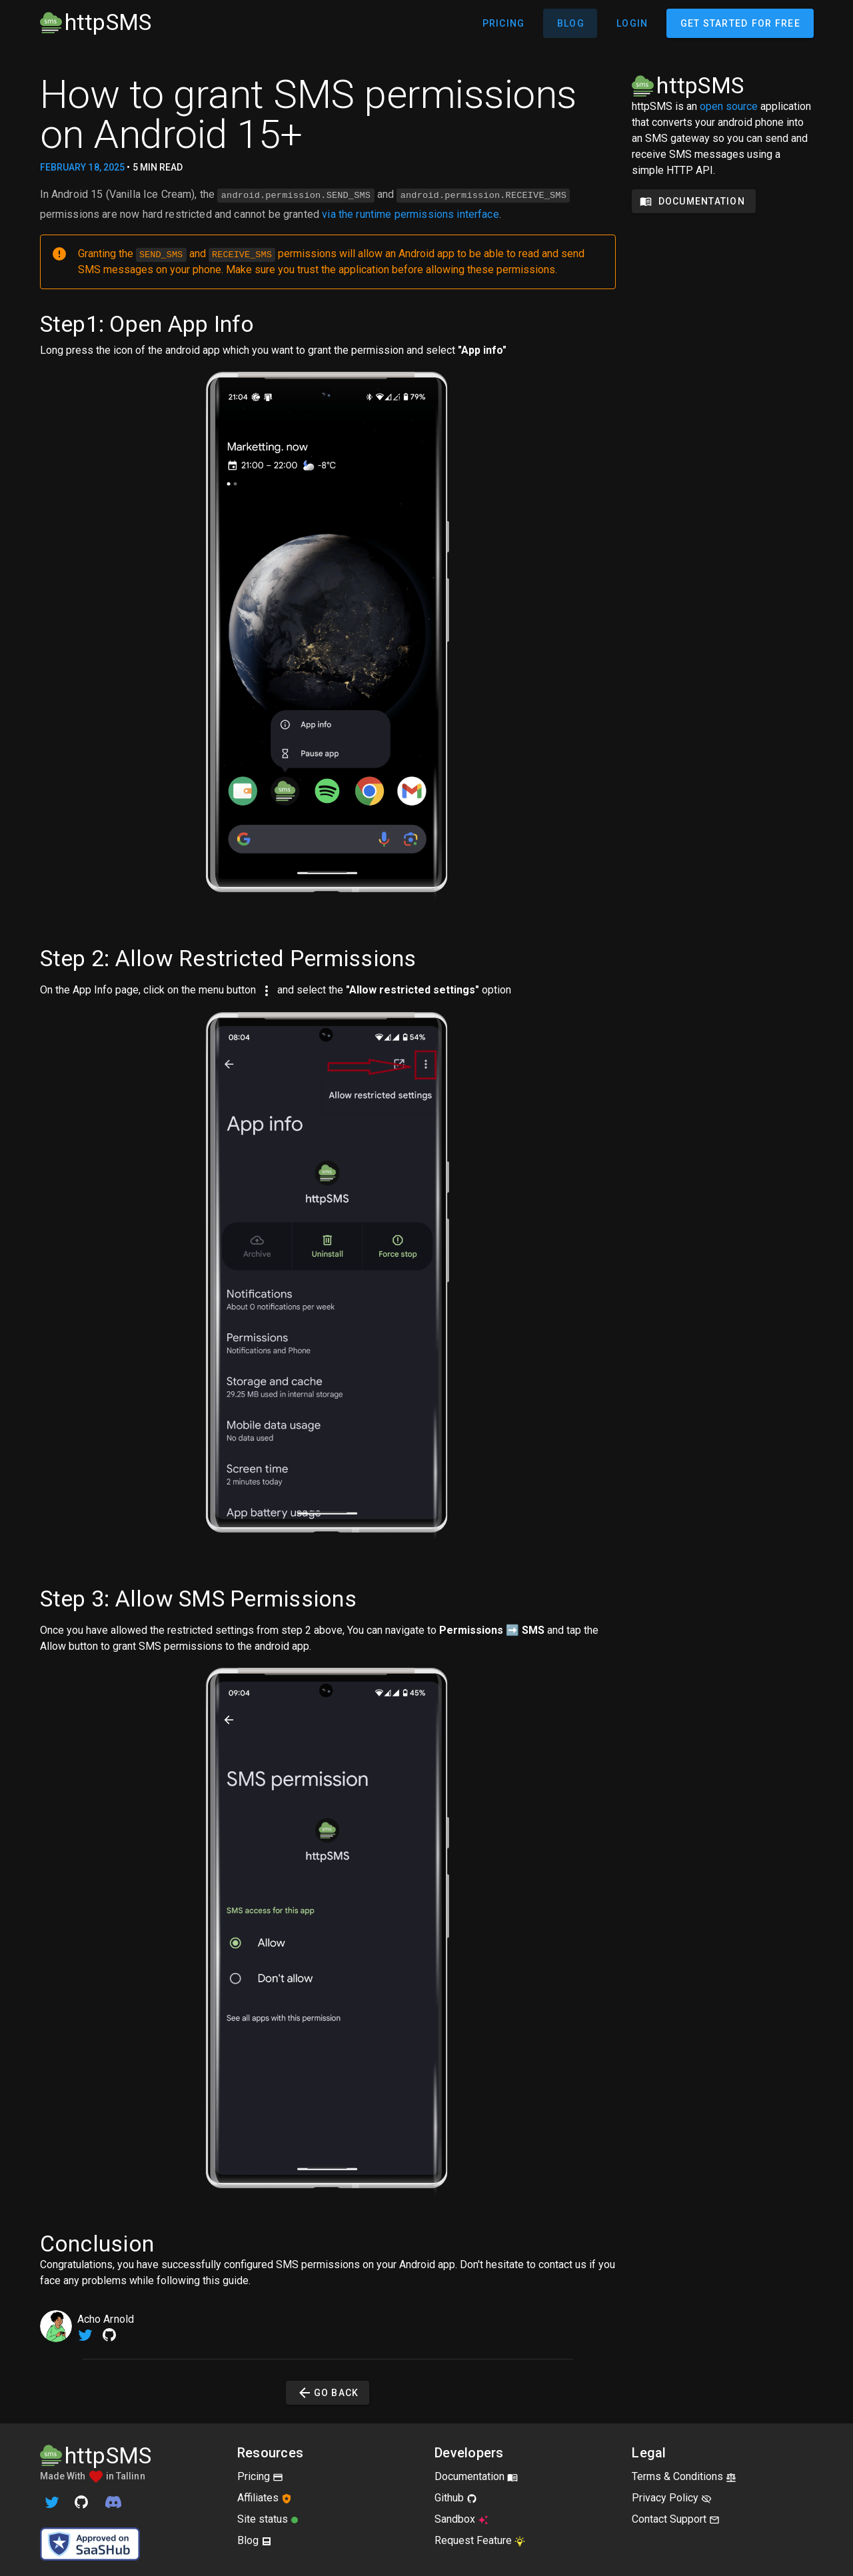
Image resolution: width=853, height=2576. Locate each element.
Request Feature (479, 2539)
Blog (254, 2539)
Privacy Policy (672, 2496)
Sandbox (461, 2517)
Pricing (260, 2475)
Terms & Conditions (684, 2475)
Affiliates (264, 2496)
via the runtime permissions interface (410, 213)
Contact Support (676, 2517)
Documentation (476, 2475)
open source (729, 106)
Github (455, 2496)
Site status (268, 2517)
